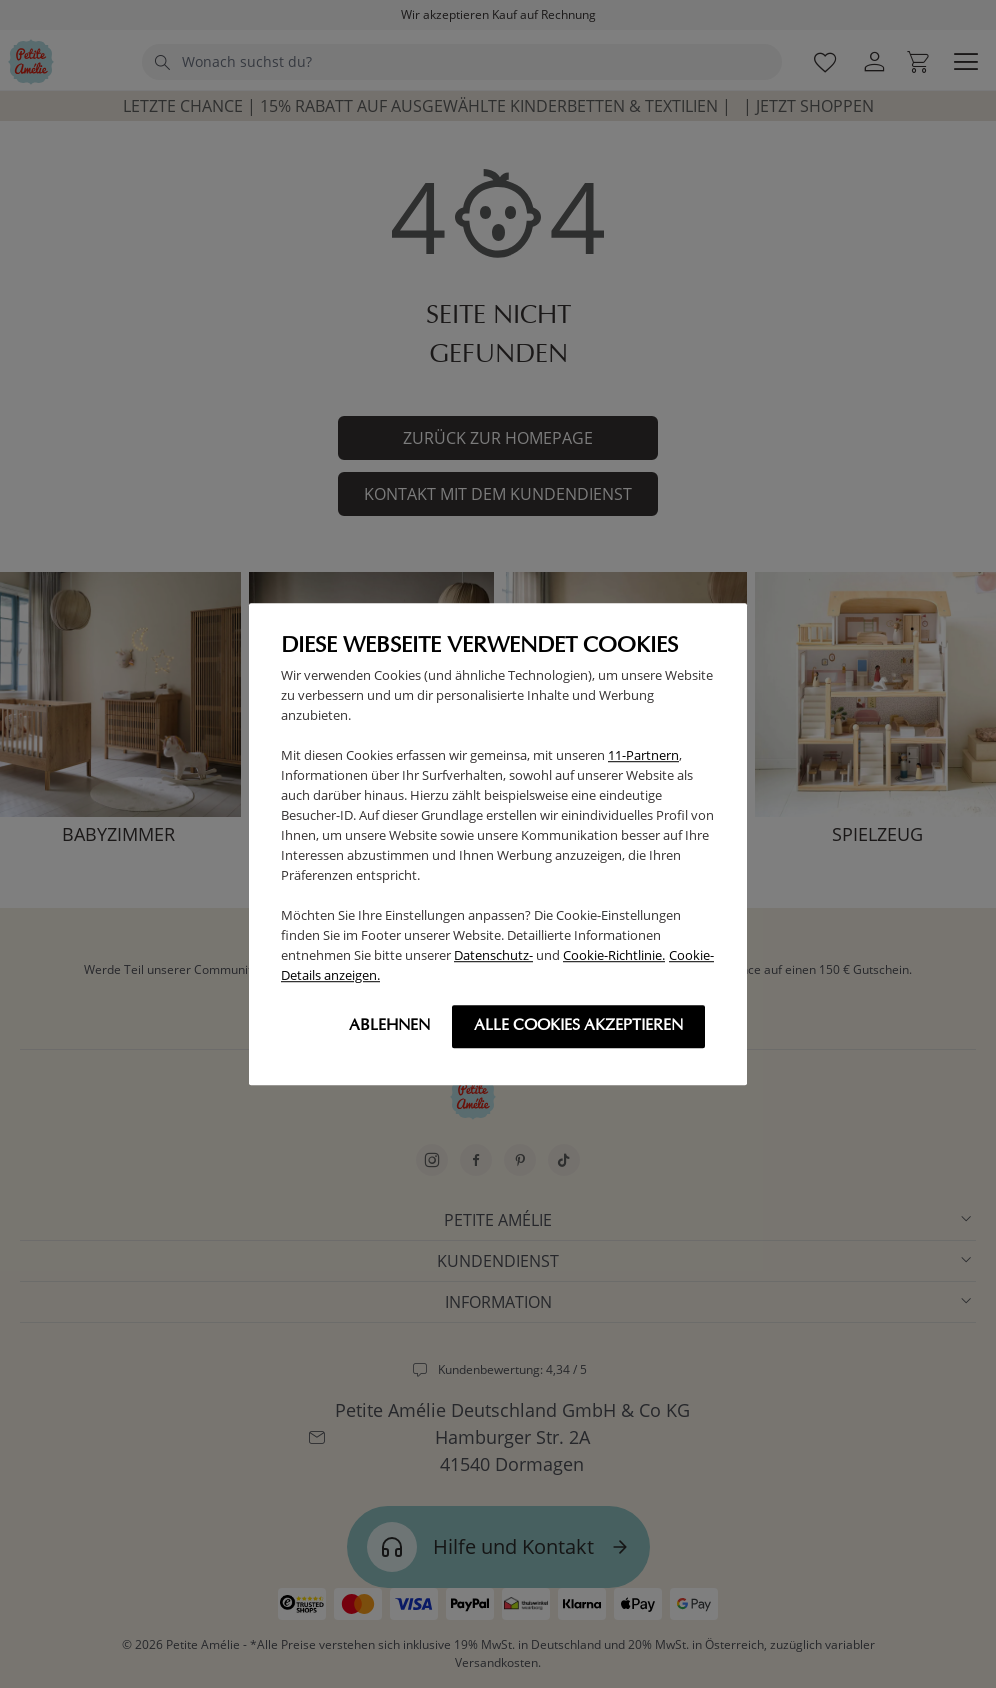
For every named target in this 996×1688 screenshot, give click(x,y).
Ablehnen (389, 1026)
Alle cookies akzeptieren (578, 1026)
